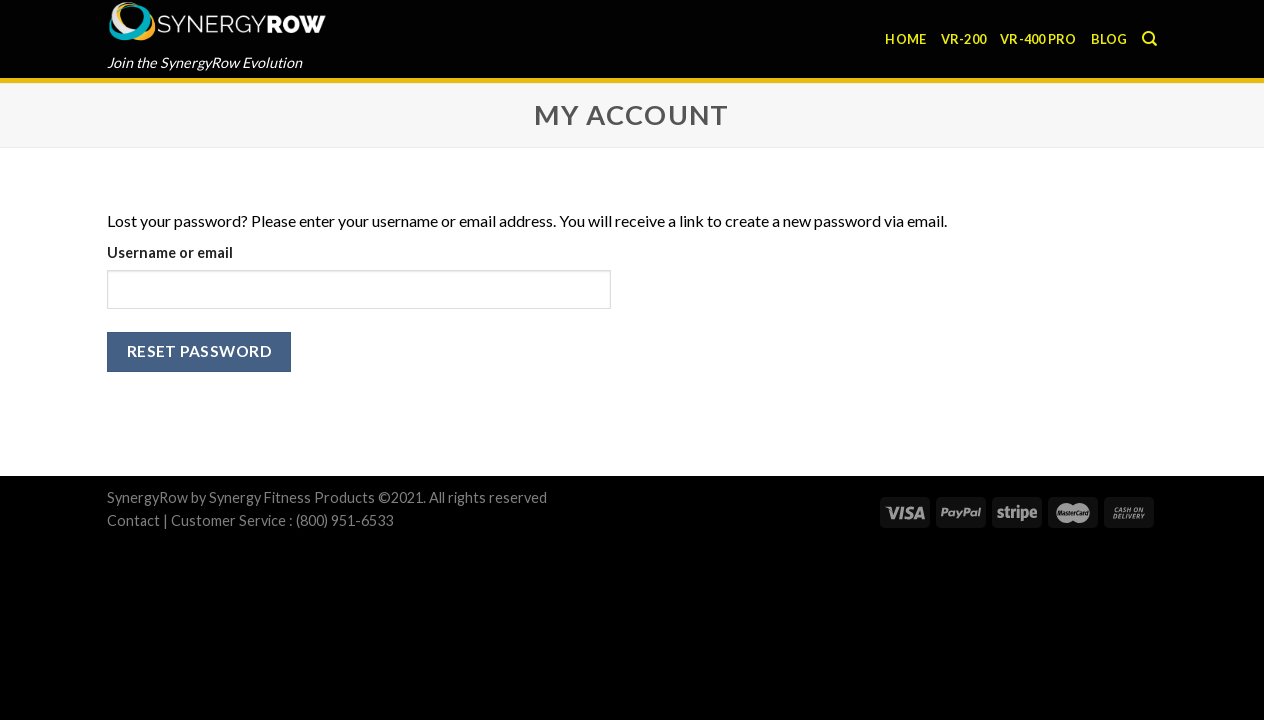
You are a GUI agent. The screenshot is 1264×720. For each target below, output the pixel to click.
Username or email (170, 252)
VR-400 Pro (1038, 39)
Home (905, 39)
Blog (1109, 39)
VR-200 (964, 39)
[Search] (1149, 39)
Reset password (199, 351)
